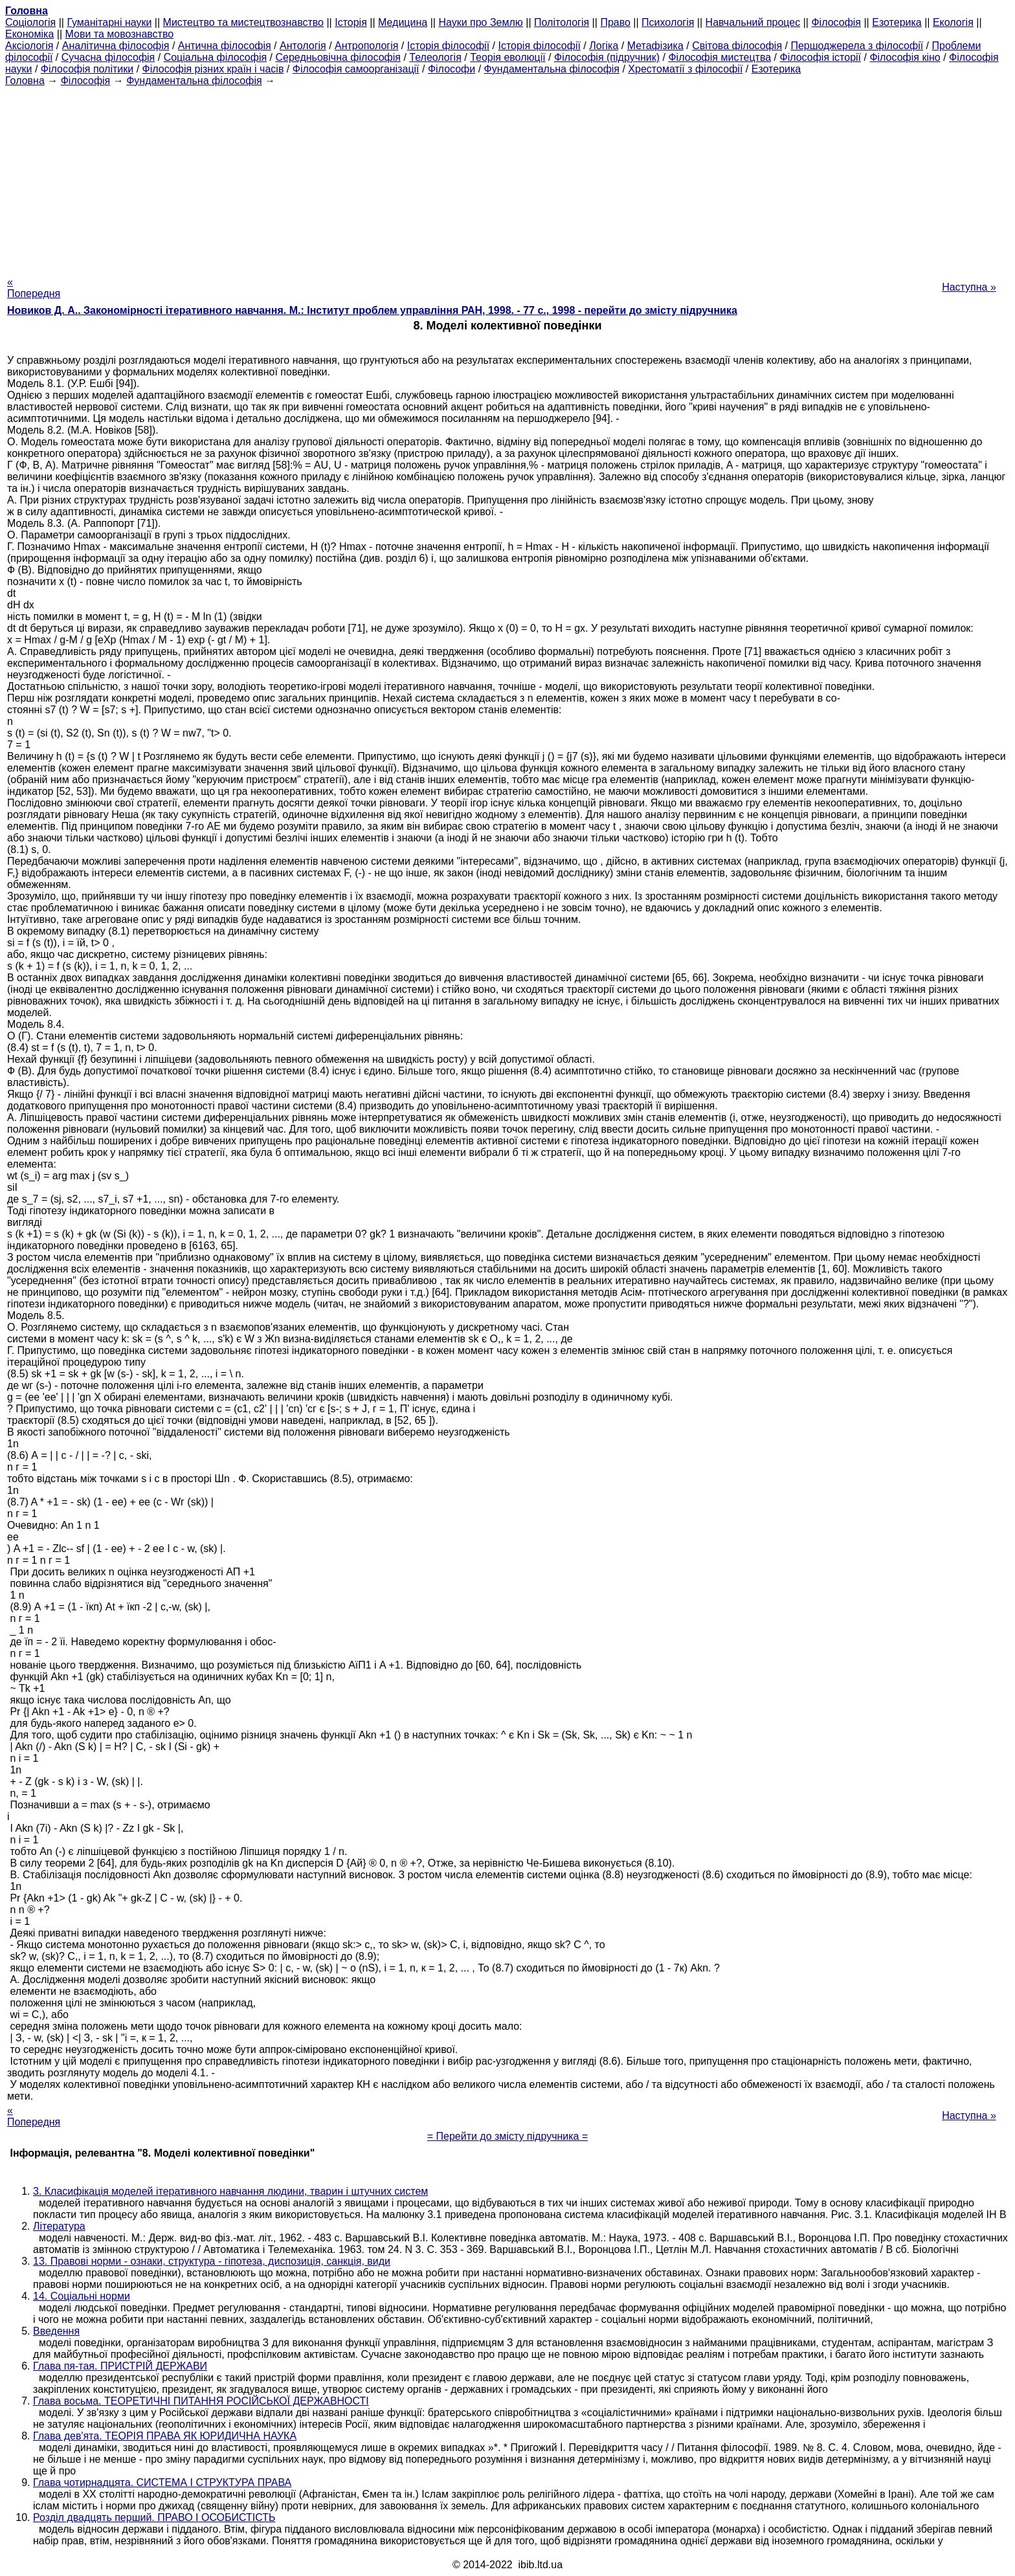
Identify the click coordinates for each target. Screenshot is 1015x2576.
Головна (25, 80)
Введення (56, 2331)
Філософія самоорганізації (356, 68)
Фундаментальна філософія (551, 68)
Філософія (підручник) (607, 57)
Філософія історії (820, 57)
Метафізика (655, 45)
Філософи (451, 68)
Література (59, 2226)
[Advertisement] (507, 177)
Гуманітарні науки (109, 22)
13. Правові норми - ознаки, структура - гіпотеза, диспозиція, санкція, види (211, 2261)
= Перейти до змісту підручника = (507, 2136)
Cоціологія (30, 22)
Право (615, 22)
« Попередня (33, 287)
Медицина (402, 22)
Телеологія (435, 57)
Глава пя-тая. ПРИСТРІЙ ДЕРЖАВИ (120, 2365)
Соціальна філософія (215, 57)
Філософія (836, 22)
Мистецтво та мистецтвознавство (243, 22)
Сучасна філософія (108, 57)
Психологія (667, 22)
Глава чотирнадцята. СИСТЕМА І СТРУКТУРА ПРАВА (162, 2482)
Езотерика (897, 22)
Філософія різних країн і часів (213, 68)
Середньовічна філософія (337, 57)
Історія (351, 22)
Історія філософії (448, 45)
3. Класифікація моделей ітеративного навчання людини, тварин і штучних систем (230, 2191)
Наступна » (969, 287)
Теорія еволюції (508, 57)
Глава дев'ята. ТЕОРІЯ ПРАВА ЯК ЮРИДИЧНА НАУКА (164, 2435)
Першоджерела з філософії (856, 45)
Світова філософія (737, 45)
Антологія (303, 45)
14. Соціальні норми (81, 2296)
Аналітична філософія (116, 45)
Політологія (561, 22)
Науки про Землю (480, 22)
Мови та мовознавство (119, 33)
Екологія (953, 22)
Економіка (29, 33)
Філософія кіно (904, 57)
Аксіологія (29, 45)
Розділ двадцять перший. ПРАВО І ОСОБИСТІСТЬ (154, 2517)
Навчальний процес (753, 22)
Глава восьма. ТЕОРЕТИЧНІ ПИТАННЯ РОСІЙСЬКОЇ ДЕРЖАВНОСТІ (201, 2400)
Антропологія (366, 45)
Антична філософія (224, 45)
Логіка (603, 45)
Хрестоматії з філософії (685, 68)
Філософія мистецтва (719, 57)
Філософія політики (87, 68)
